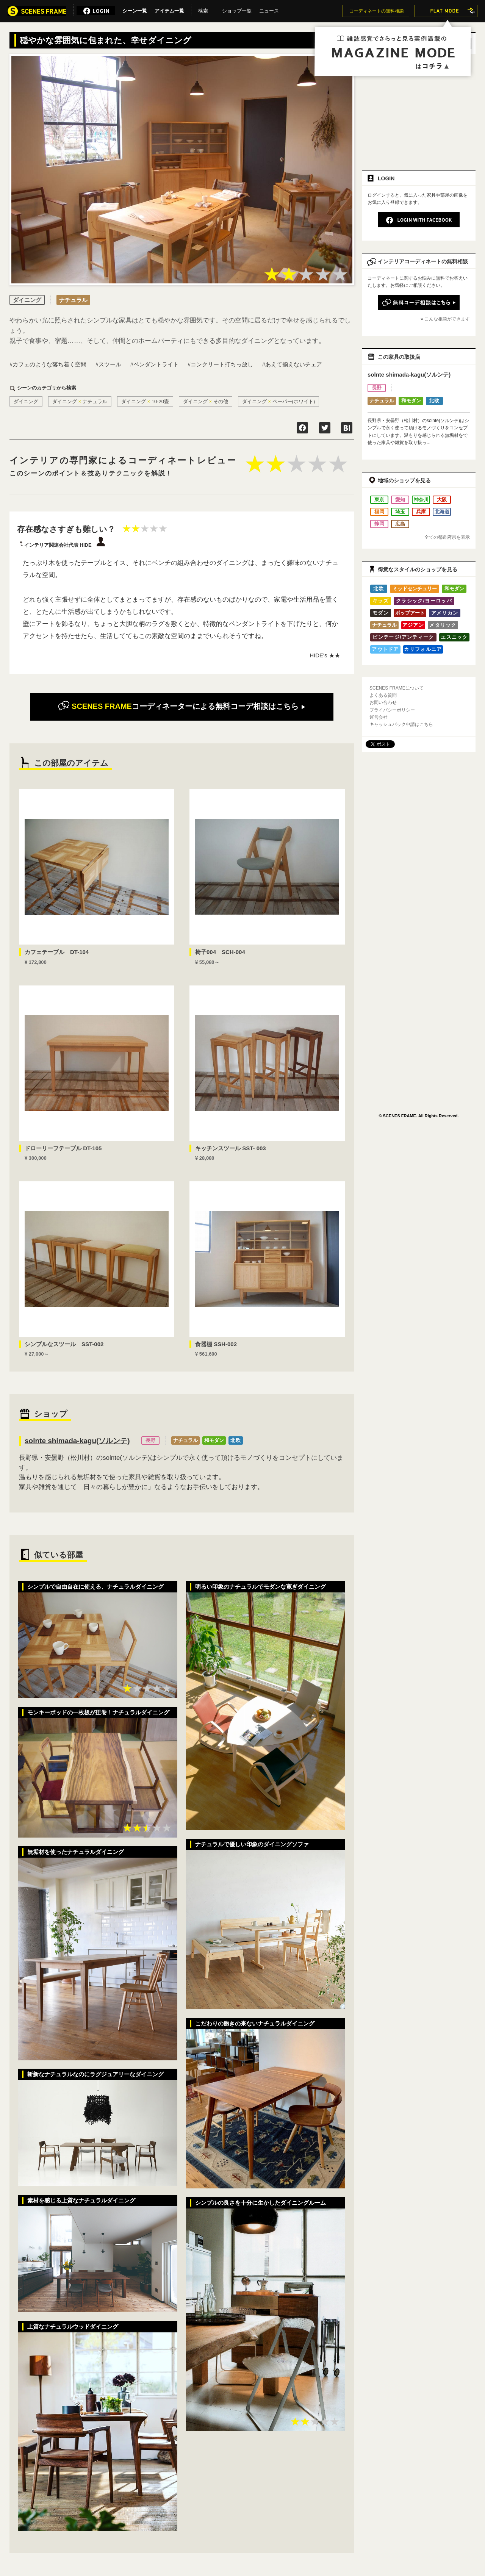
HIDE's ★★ (325, 655)
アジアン (413, 625)
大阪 (442, 499)
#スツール (108, 364)
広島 (400, 524)
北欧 (235, 1440)
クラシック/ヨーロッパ (424, 601)
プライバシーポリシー (392, 710)
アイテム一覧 (169, 9)
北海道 (442, 512)
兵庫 (421, 512)
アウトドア (385, 649)
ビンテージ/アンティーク (403, 637)
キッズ (380, 601)
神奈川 (421, 499)
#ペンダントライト (154, 364)
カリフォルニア (423, 649)
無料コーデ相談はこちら (181, 706)
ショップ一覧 (237, 9)
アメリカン (444, 613)
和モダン (214, 1440)
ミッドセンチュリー (415, 588)
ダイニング (26, 401)
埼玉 (400, 512)
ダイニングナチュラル (79, 401)
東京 (379, 499)
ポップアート (410, 613)
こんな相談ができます (447, 319)
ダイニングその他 (205, 401)
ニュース (269, 9)
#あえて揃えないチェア (292, 364)
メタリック (443, 625)
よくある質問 (383, 695)
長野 (150, 1440)
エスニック (454, 637)
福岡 (379, 512)
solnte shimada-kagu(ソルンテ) (77, 1441)
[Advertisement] (419, 108)
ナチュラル (185, 1440)
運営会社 (378, 717)
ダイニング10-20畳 (145, 401)
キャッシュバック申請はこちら (401, 724)
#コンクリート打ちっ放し (220, 364)
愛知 (400, 499)
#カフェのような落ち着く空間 (47, 364)
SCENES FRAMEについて (396, 688)
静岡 (379, 524)
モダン (380, 613)
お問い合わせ (383, 702)
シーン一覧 (134, 9)
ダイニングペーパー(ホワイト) (278, 401)
